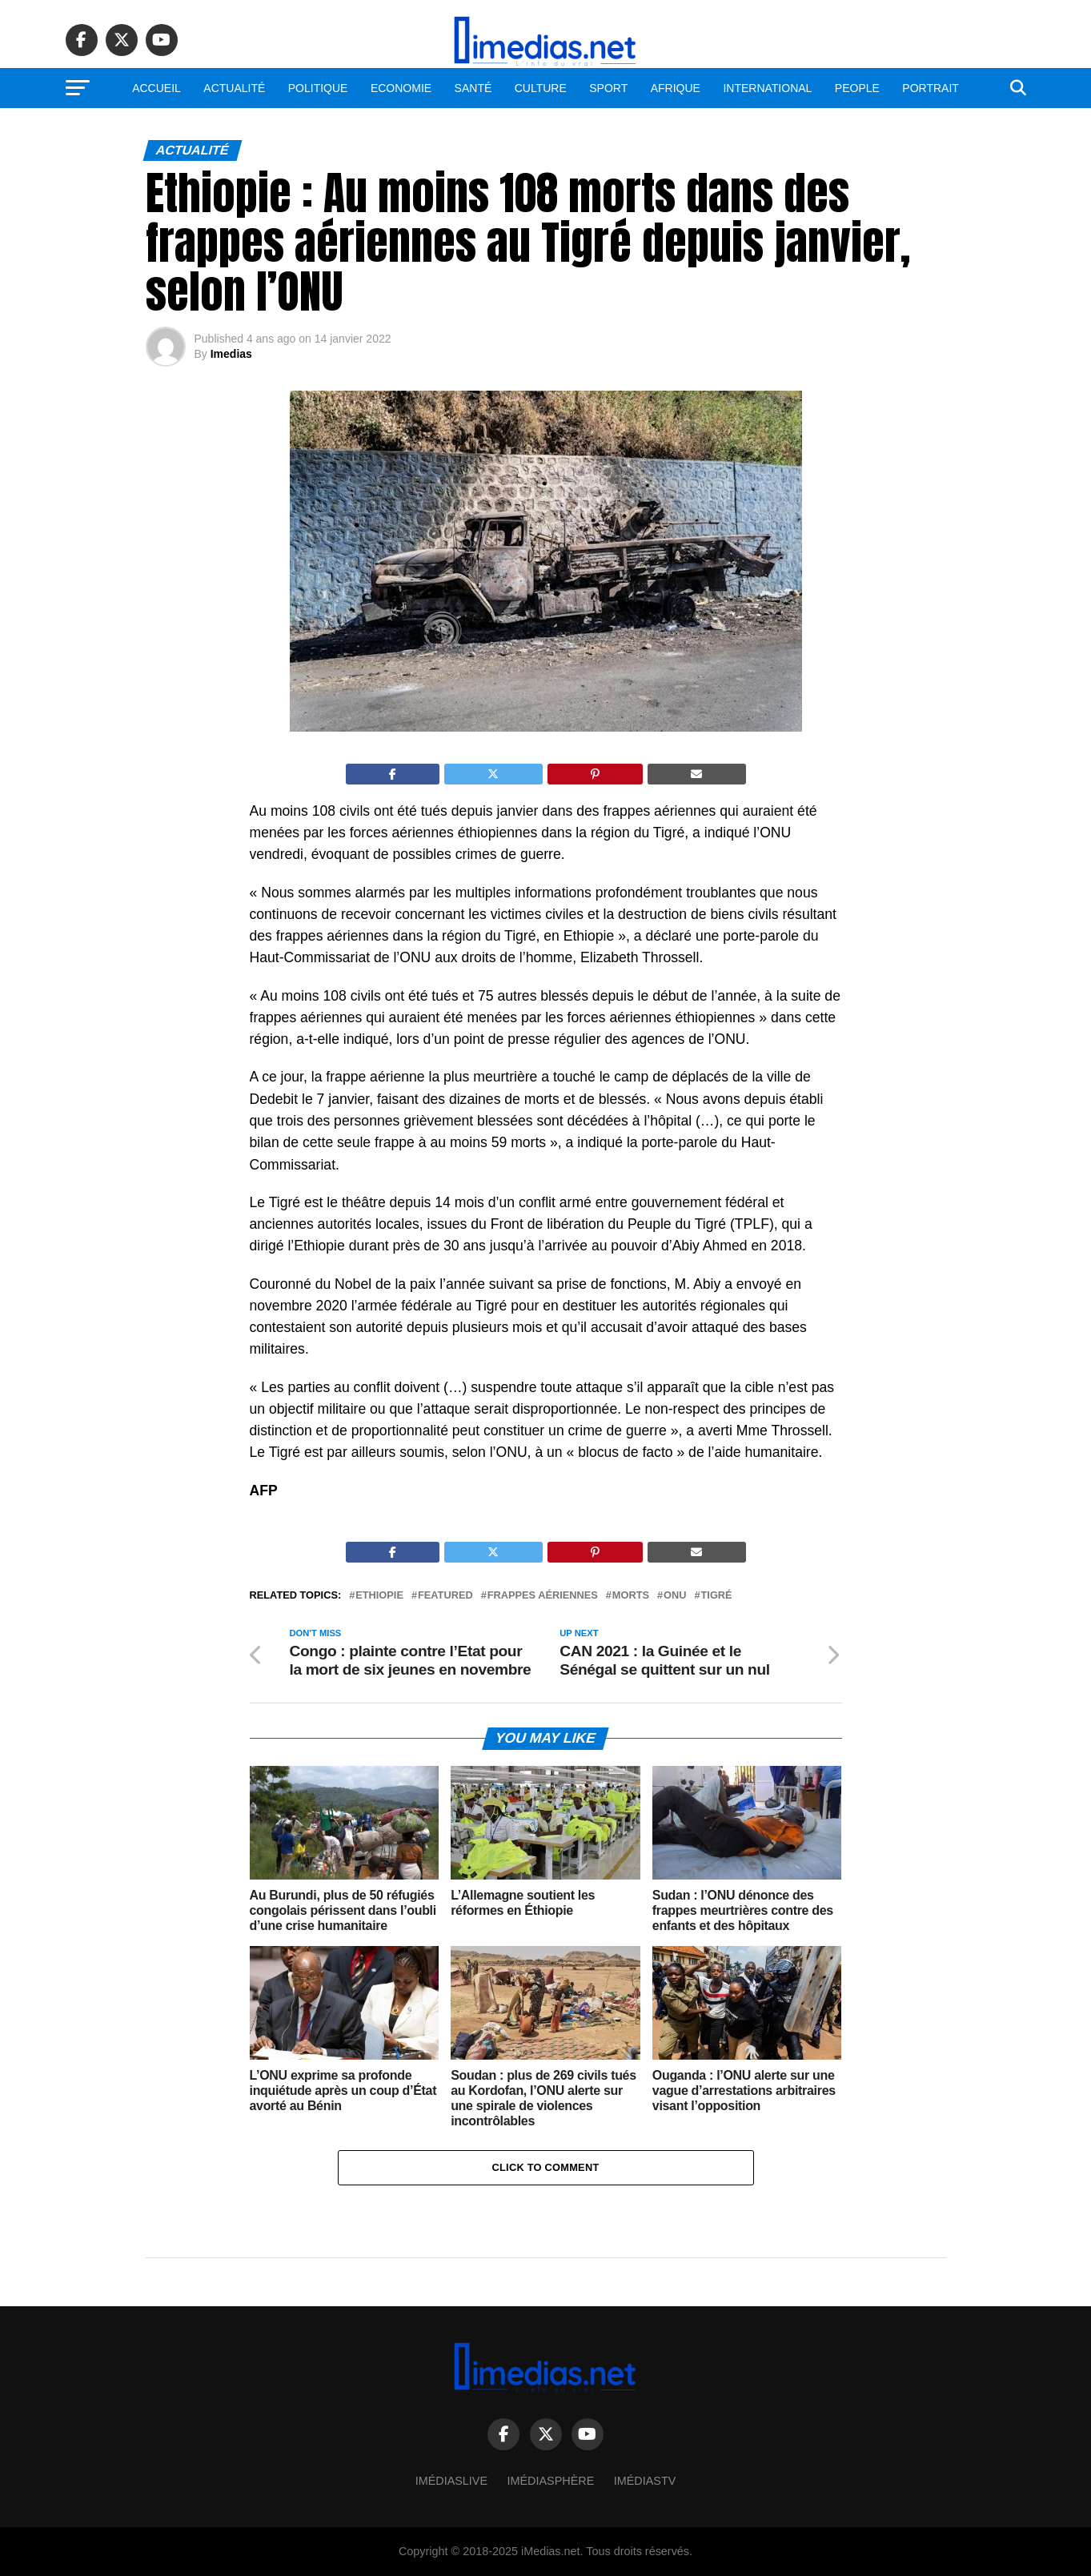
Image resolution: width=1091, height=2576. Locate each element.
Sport (608, 88)
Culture (541, 88)
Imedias (231, 353)
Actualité (234, 88)
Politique (318, 88)
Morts (630, 1596)
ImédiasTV (645, 2480)
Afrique (675, 88)
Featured (445, 1596)
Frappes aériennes (542, 1596)
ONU (675, 1596)
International (767, 88)
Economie (401, 88)
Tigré (716, 1596)
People (857, 88)
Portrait (930, 88)
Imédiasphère (551, 2480)
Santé (473, 88)
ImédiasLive (451, 2480)
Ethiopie (379, 1596)
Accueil (156, 88)
